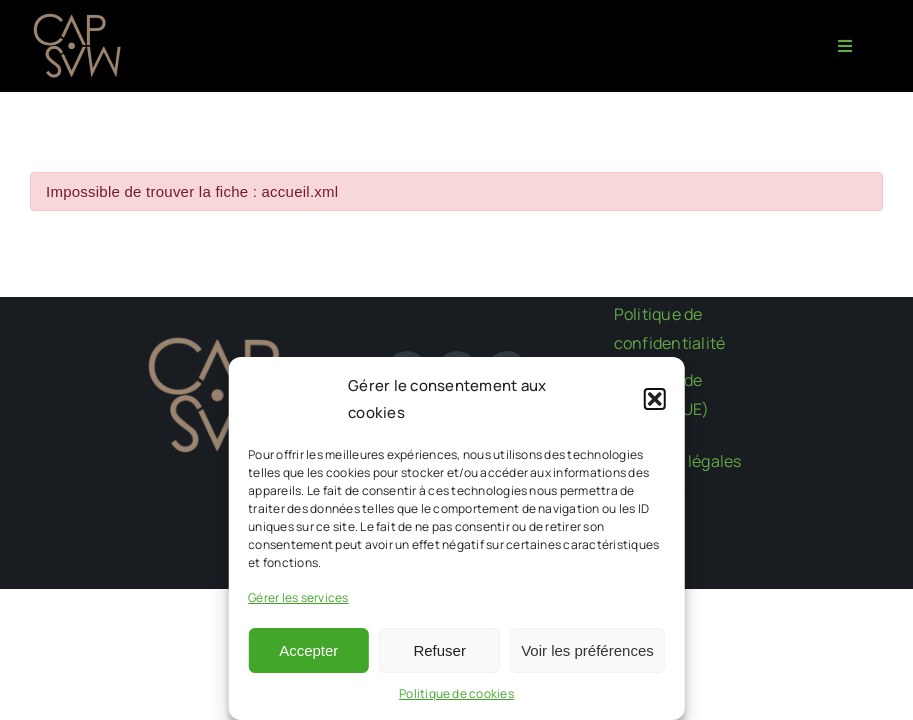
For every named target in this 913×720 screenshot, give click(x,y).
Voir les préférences (587, 650)
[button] (655, 399)
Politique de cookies (456, 693)
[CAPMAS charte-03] (80, 18)
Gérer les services (298, 597)
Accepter (308, 650)
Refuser (439, 650)
